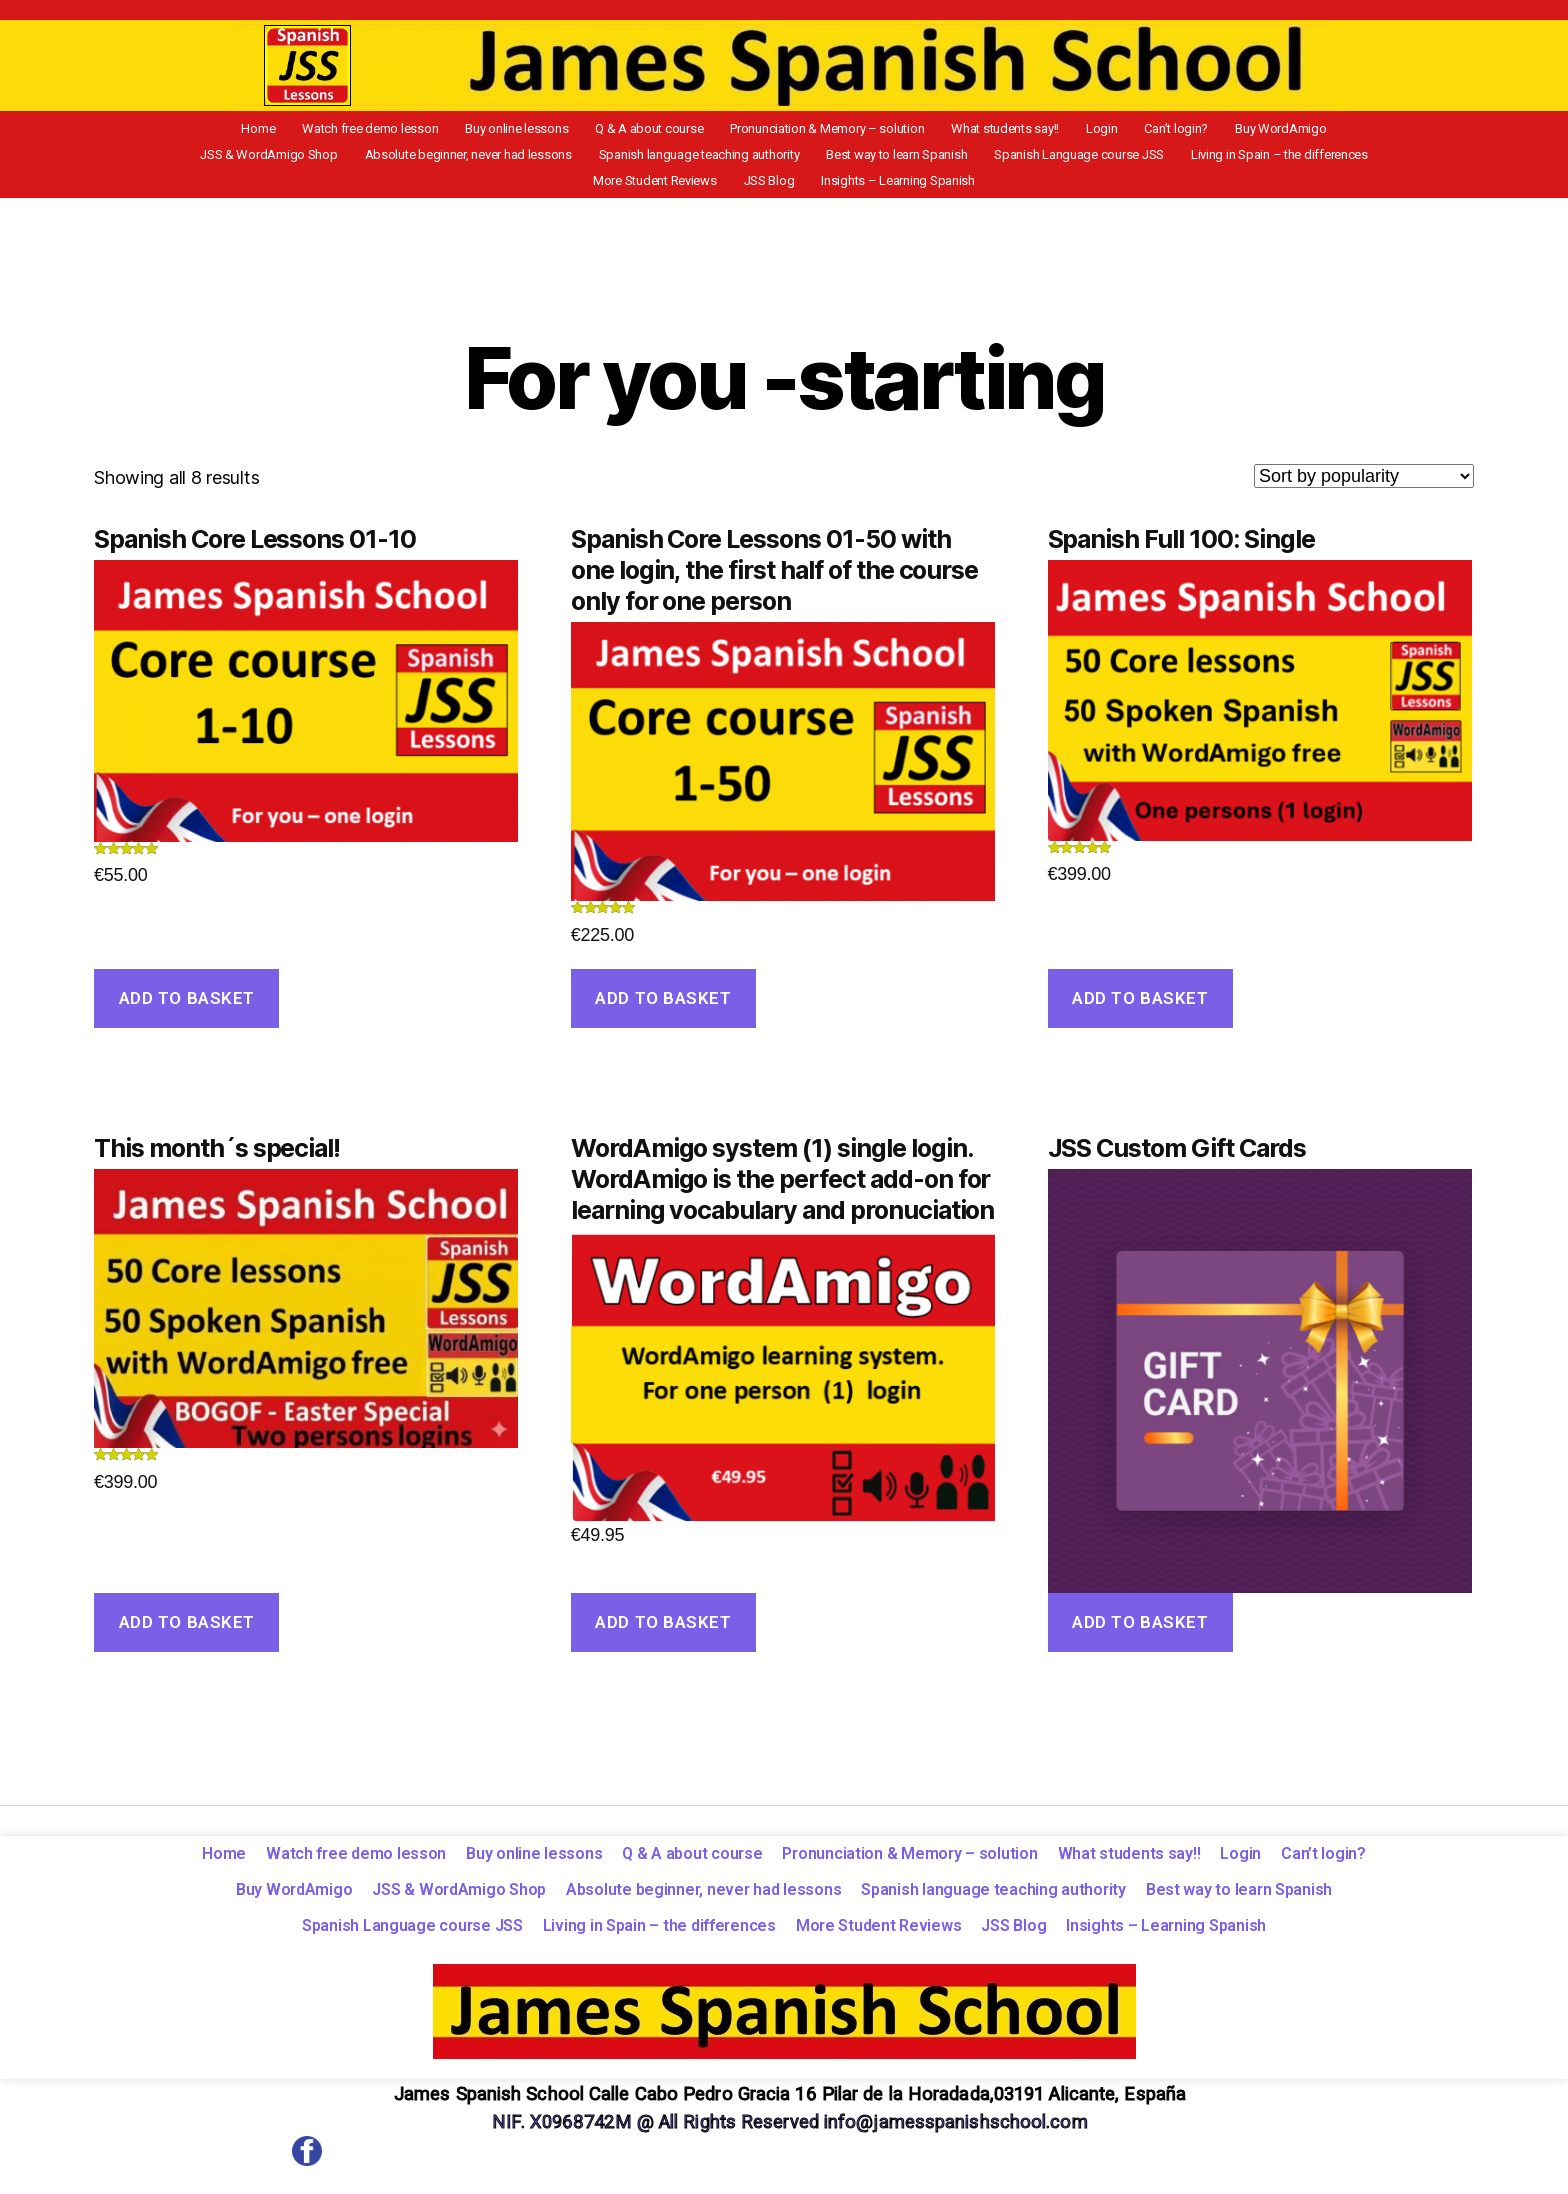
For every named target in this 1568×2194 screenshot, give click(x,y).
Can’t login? (1067, 130)
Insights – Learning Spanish (784, 188)
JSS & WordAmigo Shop (1291, 130)
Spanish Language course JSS (883, 159)
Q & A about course (583, 130)
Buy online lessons (461, 130)
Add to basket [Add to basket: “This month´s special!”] (187, 1631)
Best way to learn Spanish (711, 159)
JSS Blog (1341, 159)
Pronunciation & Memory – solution (750, 130)
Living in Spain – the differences (1072, 159)
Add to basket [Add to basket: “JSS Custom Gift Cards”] (1140, 1631)
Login (1003, 130)
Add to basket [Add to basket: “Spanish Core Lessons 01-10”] (187, 1007)
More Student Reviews (1239, 159)
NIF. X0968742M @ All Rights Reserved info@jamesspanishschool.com (789, 2130)
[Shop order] (1364, 485)
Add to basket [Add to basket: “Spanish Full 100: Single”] (1140, 1007)
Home (225, 130)
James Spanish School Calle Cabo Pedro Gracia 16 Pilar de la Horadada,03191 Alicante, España (789, 2102)
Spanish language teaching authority (524, 159)
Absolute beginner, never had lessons (304, 159)
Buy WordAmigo (1161, 130)
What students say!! (917, 130)
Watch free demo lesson (326, 130)
